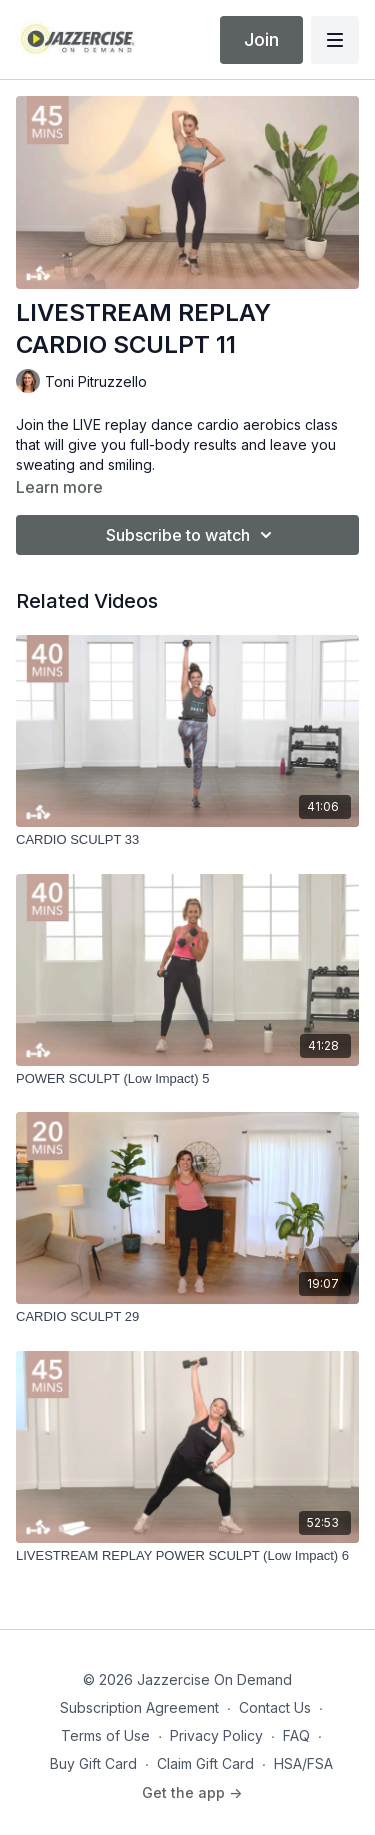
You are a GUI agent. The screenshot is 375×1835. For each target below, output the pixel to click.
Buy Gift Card (93, 1763)
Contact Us (275, 1707)
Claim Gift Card (205, 1763)
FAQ (296, 1735)
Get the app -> (192, 1792)
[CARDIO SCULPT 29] (187, 1317)
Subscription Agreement (139, 1707)
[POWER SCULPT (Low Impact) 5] (187, 1079)
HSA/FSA (303, 1763)
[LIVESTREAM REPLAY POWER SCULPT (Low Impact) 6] (187, 1556)
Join (261, 39)
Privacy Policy (216, 1735)
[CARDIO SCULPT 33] (187, 840)
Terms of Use (105, 1735)
